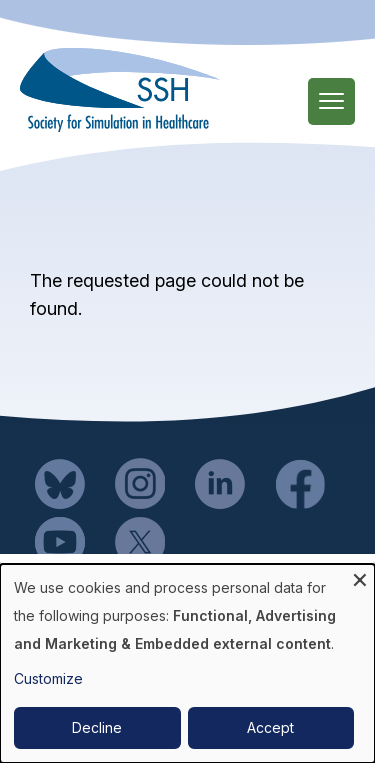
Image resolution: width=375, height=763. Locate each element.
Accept (270, 727)
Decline (97, 727)
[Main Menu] (331, 101)
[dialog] (187, 663)
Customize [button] (48, 678)
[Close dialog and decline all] (360, 576)
